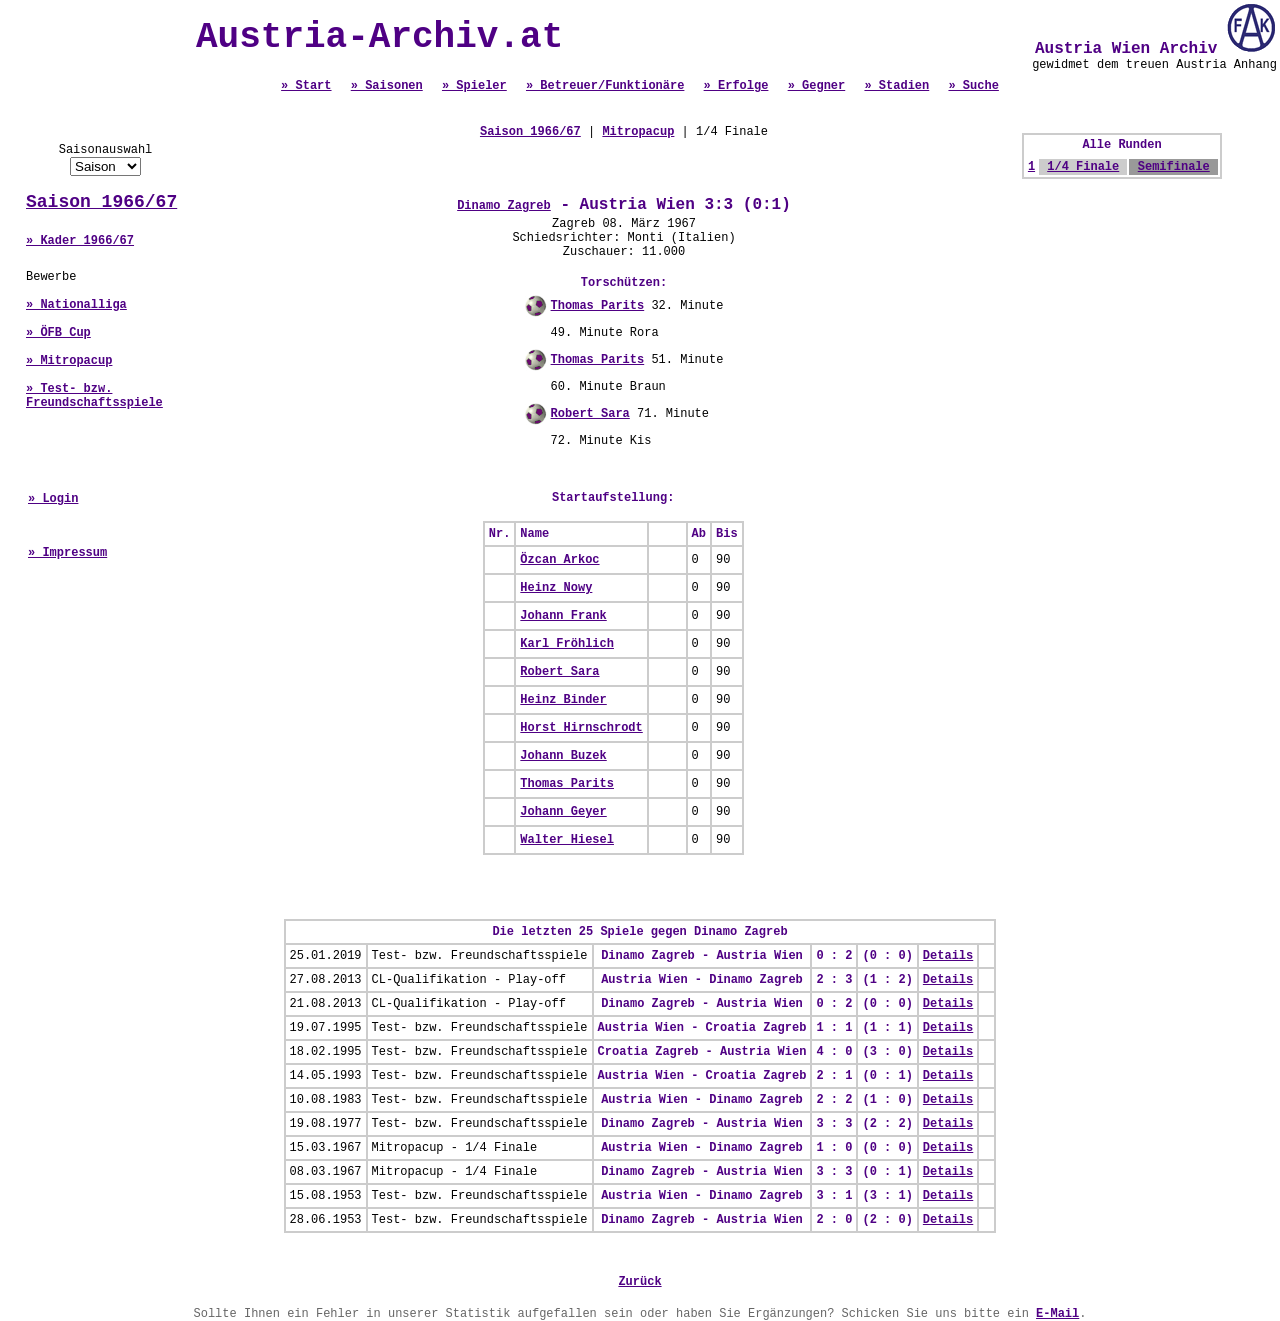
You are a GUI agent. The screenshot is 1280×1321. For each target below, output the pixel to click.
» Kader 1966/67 (80, 241)
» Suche (973, 86)
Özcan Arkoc (559, 560)
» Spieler (474, 86)
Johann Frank (563, 616)
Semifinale (1174, 167)
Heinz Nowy (556, 588)
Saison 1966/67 (101, 202)
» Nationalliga (76, 305)
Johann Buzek (563, 756)
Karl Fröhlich (567, 644)
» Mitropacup (69, 361)
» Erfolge (736, 86)
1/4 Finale (1083, 167)
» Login (53, 499)
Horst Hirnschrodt (581, 728)
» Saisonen (387, 86)
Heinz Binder (563, 700)
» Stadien (896, 86)
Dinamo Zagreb (504, 206)
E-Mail (1057, 1314)
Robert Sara (590, 414)
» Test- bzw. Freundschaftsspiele (94, 396)
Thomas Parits (598, 306)
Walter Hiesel (567, 840)
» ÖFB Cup (58, 333)
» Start (306, 86)
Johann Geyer (563, 812)
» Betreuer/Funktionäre (605, 86)
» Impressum (67, 553)
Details (948, 956)
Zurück (639, 1282)
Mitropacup (638, 132)
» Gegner (817, 86)
